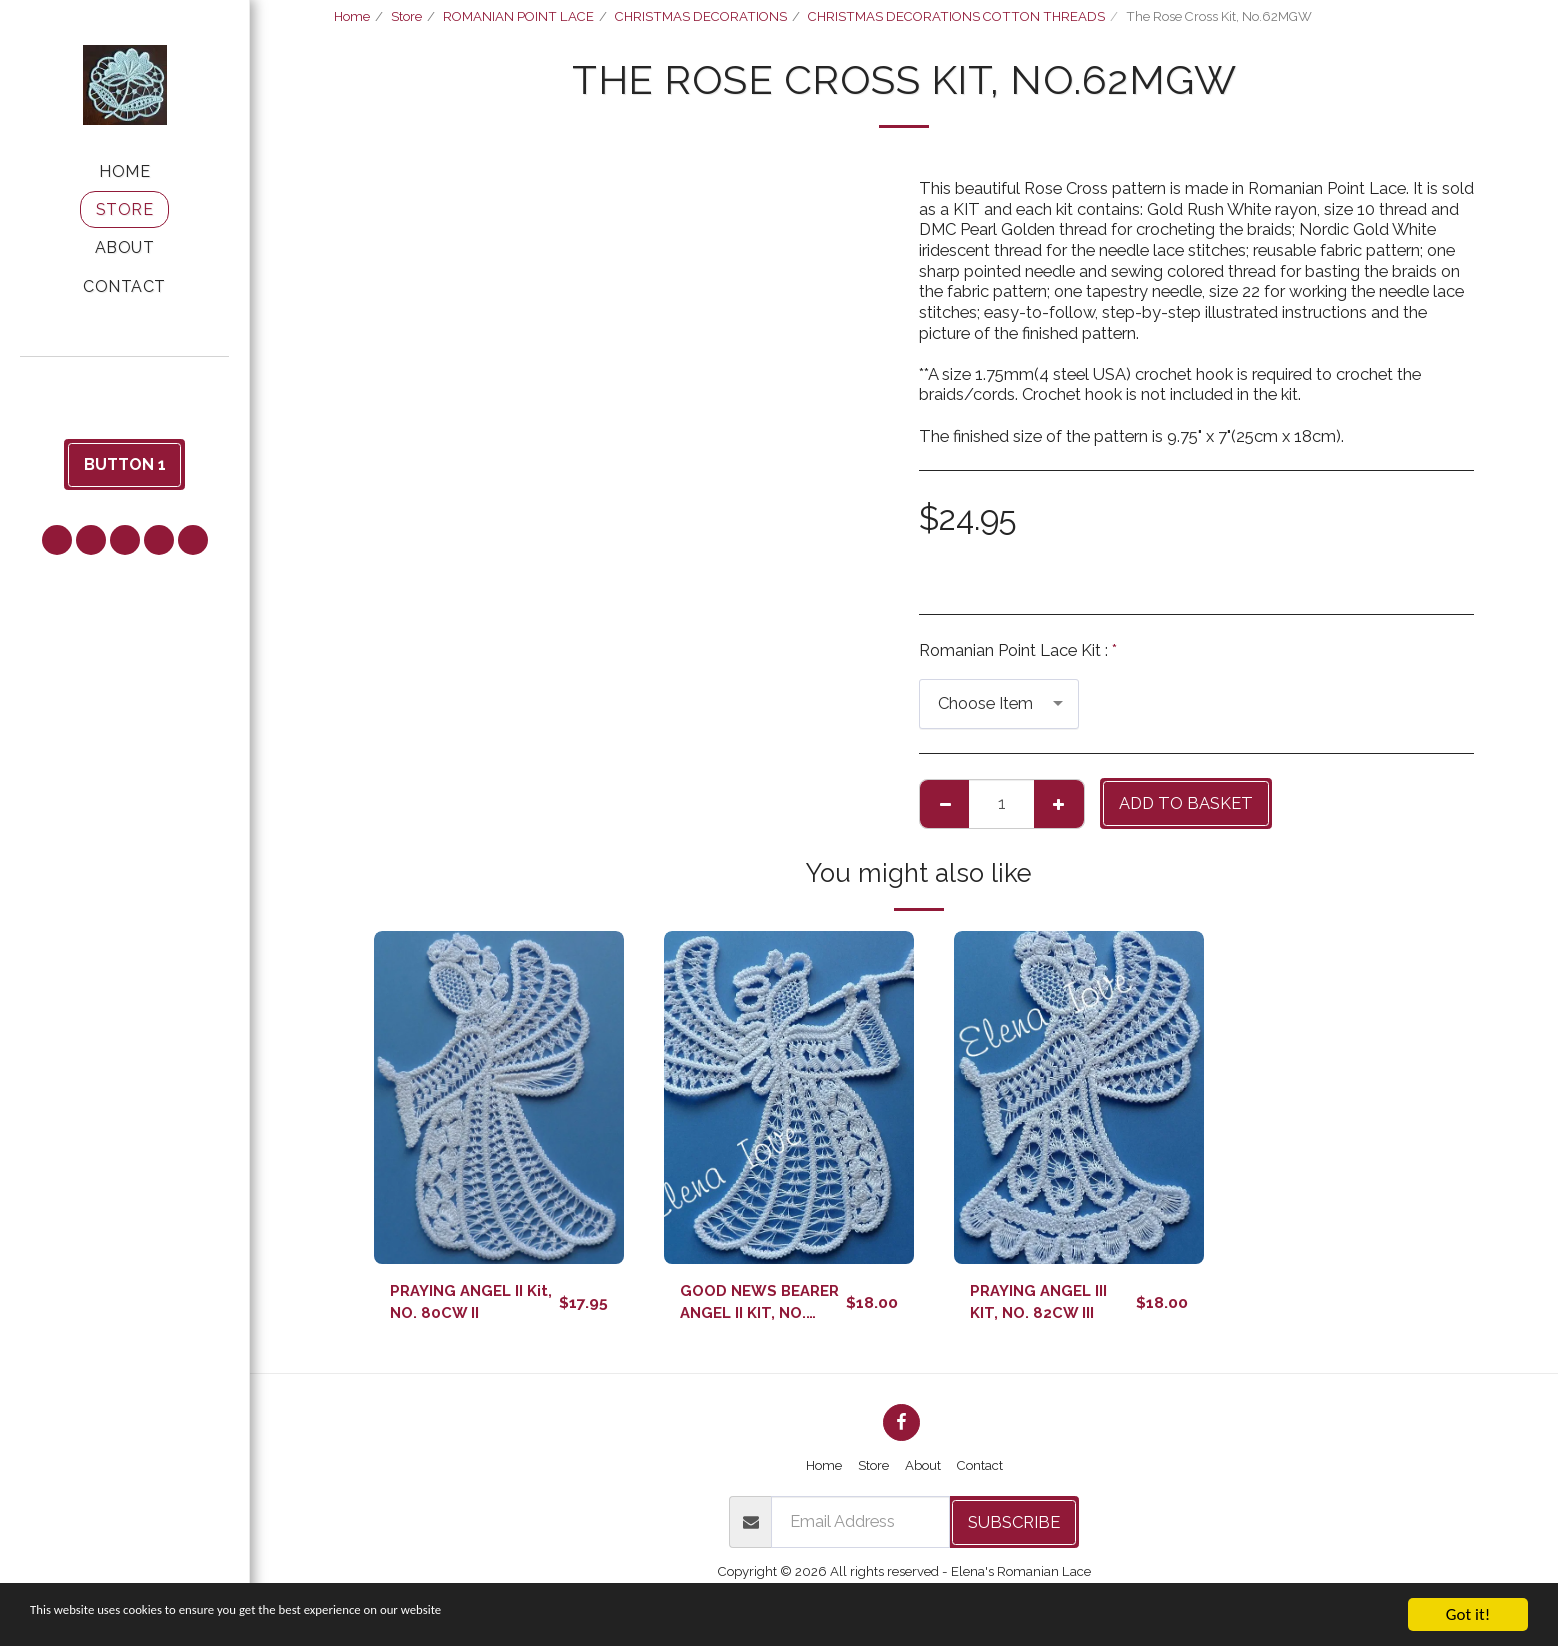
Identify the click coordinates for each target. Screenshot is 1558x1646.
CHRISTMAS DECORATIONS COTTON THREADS (956, 16)
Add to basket (1186, 803)
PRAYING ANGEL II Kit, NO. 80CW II (461, 1304)
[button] (125, 384)
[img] (499, 1097)
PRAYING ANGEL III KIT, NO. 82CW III (1043, 1304)
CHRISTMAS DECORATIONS (701, 16)
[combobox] (999, 704)
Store (406, 16)
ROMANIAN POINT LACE (518, 16)
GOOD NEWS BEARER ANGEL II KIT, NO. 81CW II (747, 1306)
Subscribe (1014, 1527)
